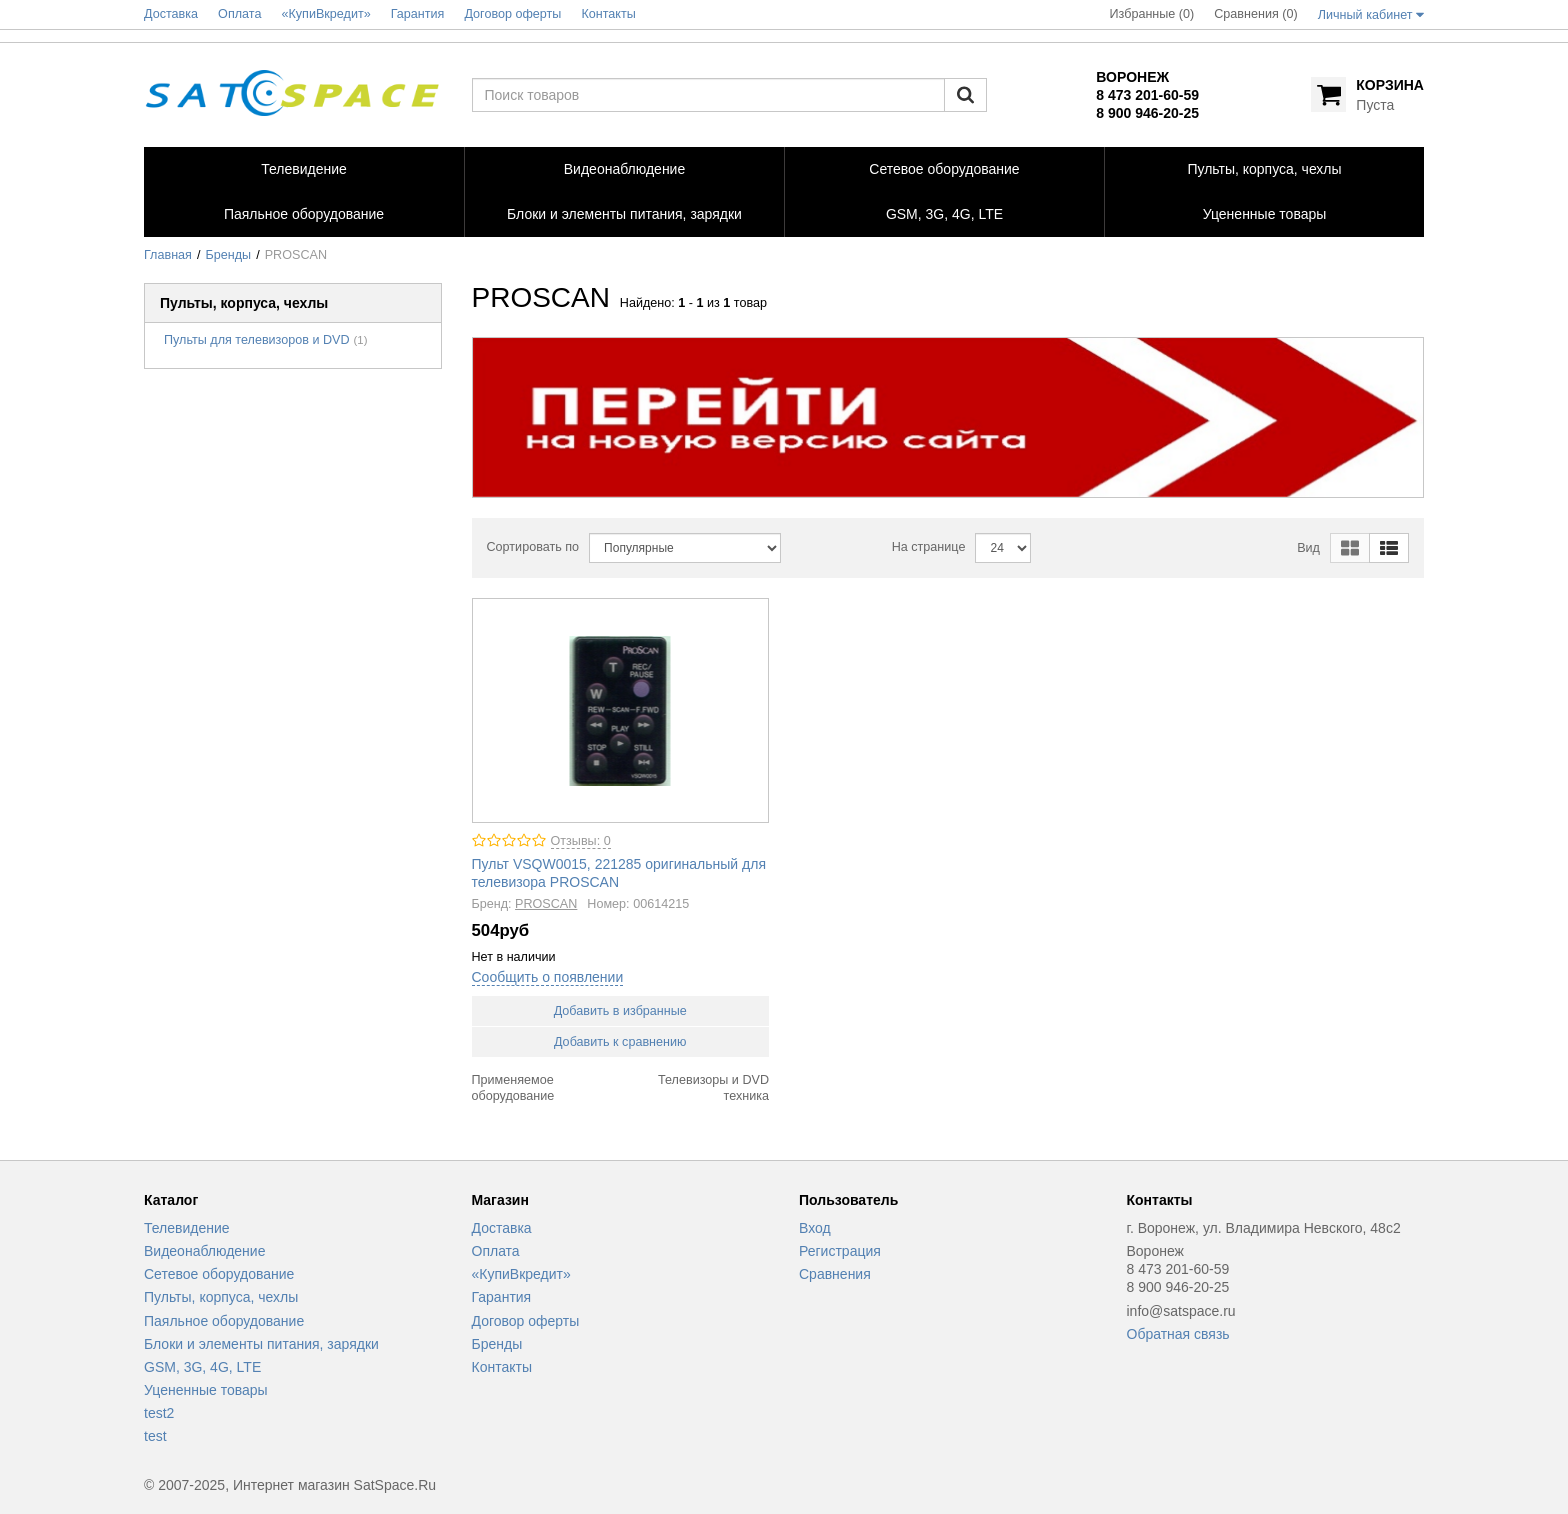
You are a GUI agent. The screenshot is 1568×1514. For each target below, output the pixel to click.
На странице (929, 547)
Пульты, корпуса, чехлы (221, 1297)
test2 (159, 1413)
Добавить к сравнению (620, 1042)
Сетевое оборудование (219, 1274)
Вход (815, 1228)
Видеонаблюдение (204, 1251)
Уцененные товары (206, 1390)
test (155, 1436)
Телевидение (187, 1228)
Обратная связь (1178, 1334)
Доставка (502, 1228)
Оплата (496, 1251)
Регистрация (840, 1251)
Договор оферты (526, 1321)
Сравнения (835, 1274)
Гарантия (502, 1297)
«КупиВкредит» (521, 1274)
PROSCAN (546, 904)
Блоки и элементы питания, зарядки (261, 1344)
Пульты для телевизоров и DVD (257, 340)
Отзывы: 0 (581, 841)
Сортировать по (533, 547)
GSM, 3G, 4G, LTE (202, 1367)
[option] (948, 417)
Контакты (502, 1367)
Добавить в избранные (620, 1011)
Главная (168, 255)
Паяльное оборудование (224, 1321)
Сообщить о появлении (548, 977)
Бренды (229, 255)
